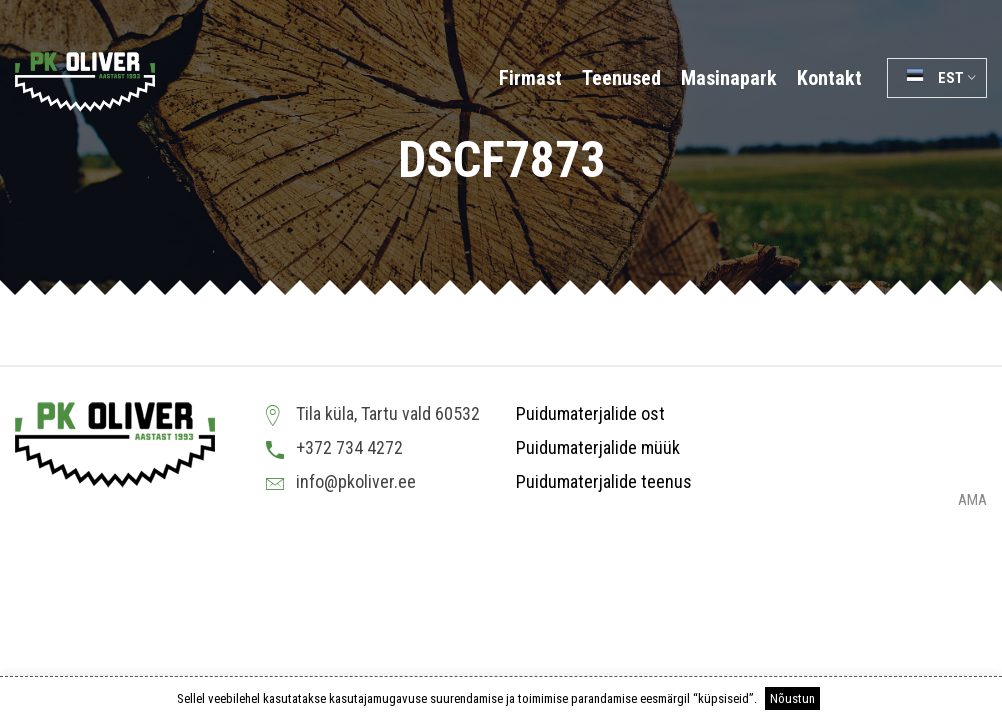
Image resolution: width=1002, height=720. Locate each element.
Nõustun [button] (792, 698)
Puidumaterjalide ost (590, 413)
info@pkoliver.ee (356, 481)
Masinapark (729, 78)
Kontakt (829, 78)
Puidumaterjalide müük (598, 447)
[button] (937, 78)
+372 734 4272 (349, 447)
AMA (972, 500)
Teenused (621, 78)
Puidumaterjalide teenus (604, 481)
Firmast (530, 78)
